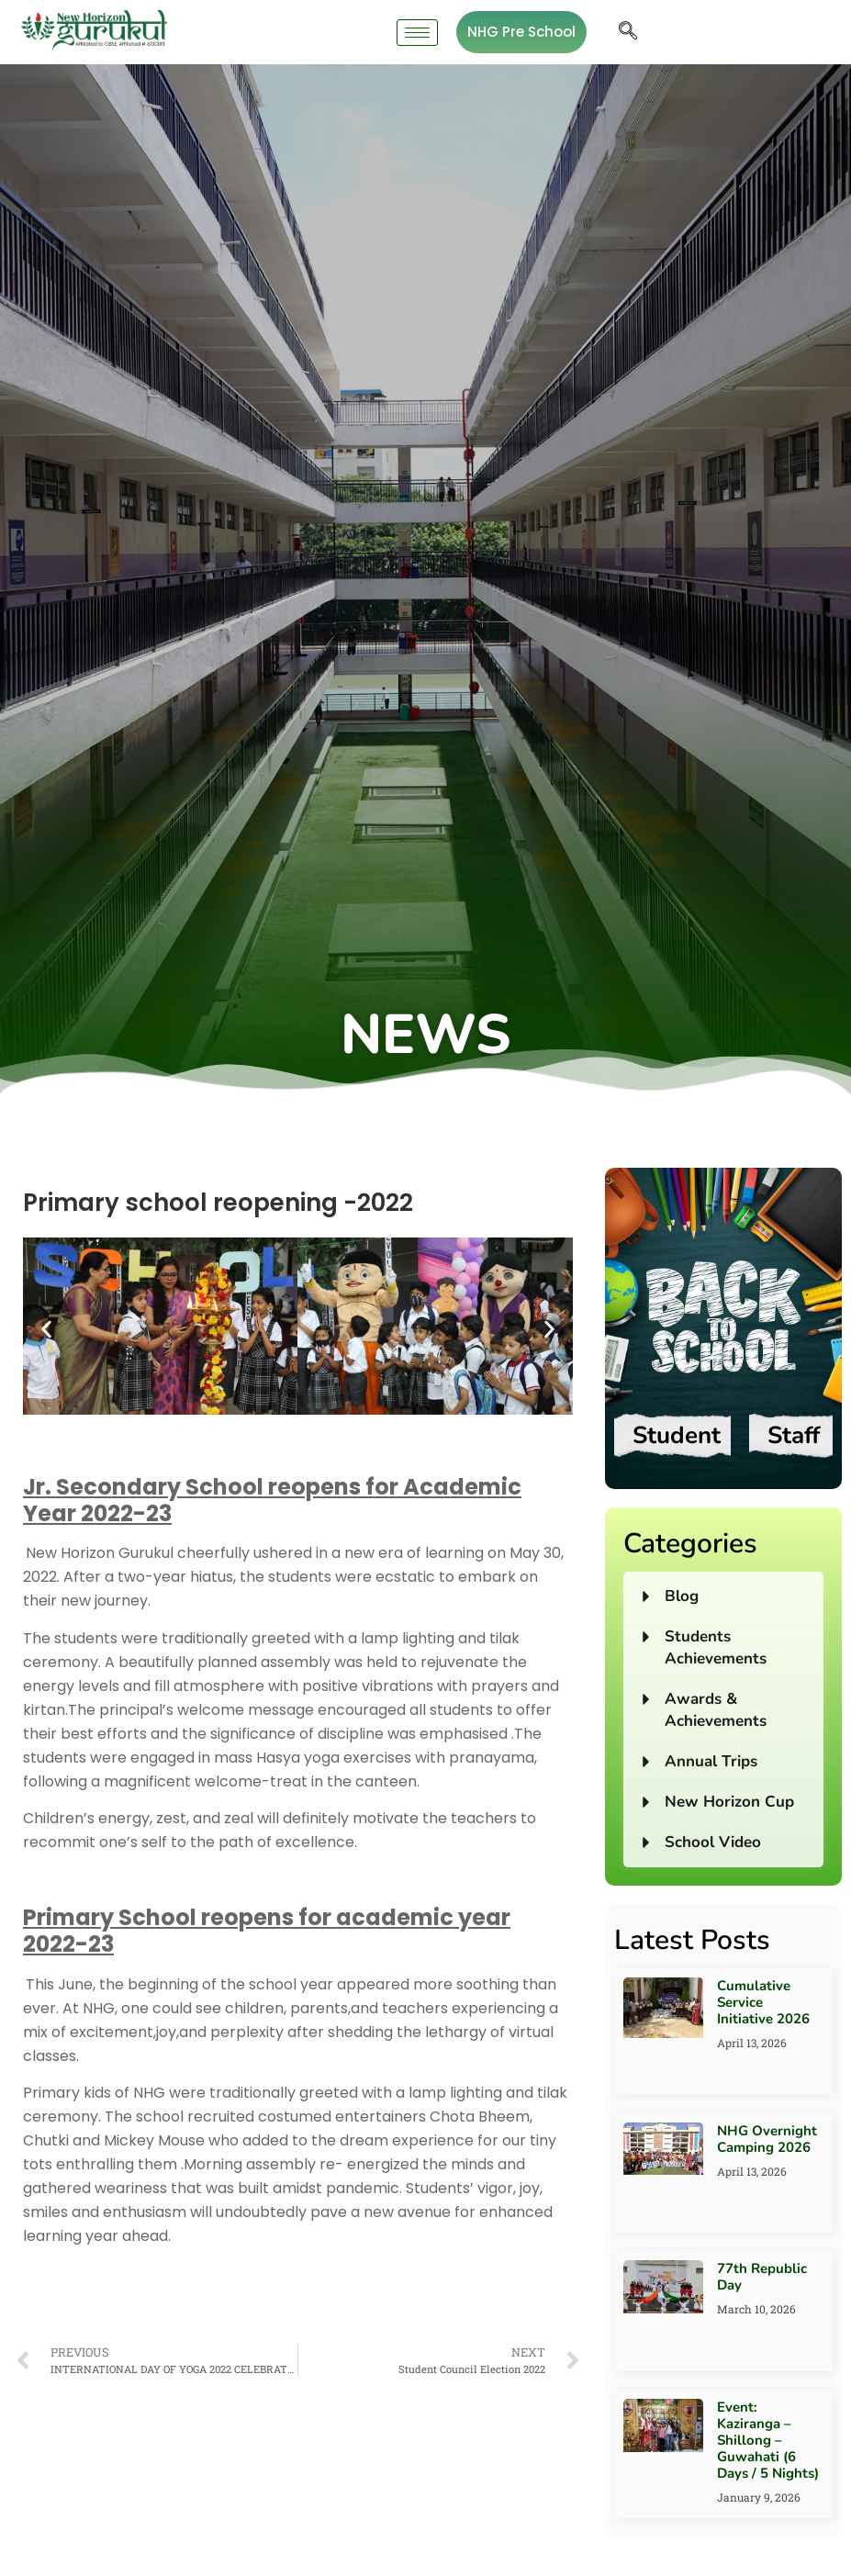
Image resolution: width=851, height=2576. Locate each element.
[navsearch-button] (628, 32)
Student (677, 1435)
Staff (793, 1435)
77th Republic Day (762, 2276)
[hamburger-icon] (417, 32)
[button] (46, 1330)
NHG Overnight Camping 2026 (767, 2139)
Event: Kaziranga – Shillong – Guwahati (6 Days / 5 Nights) (768, 2440)
